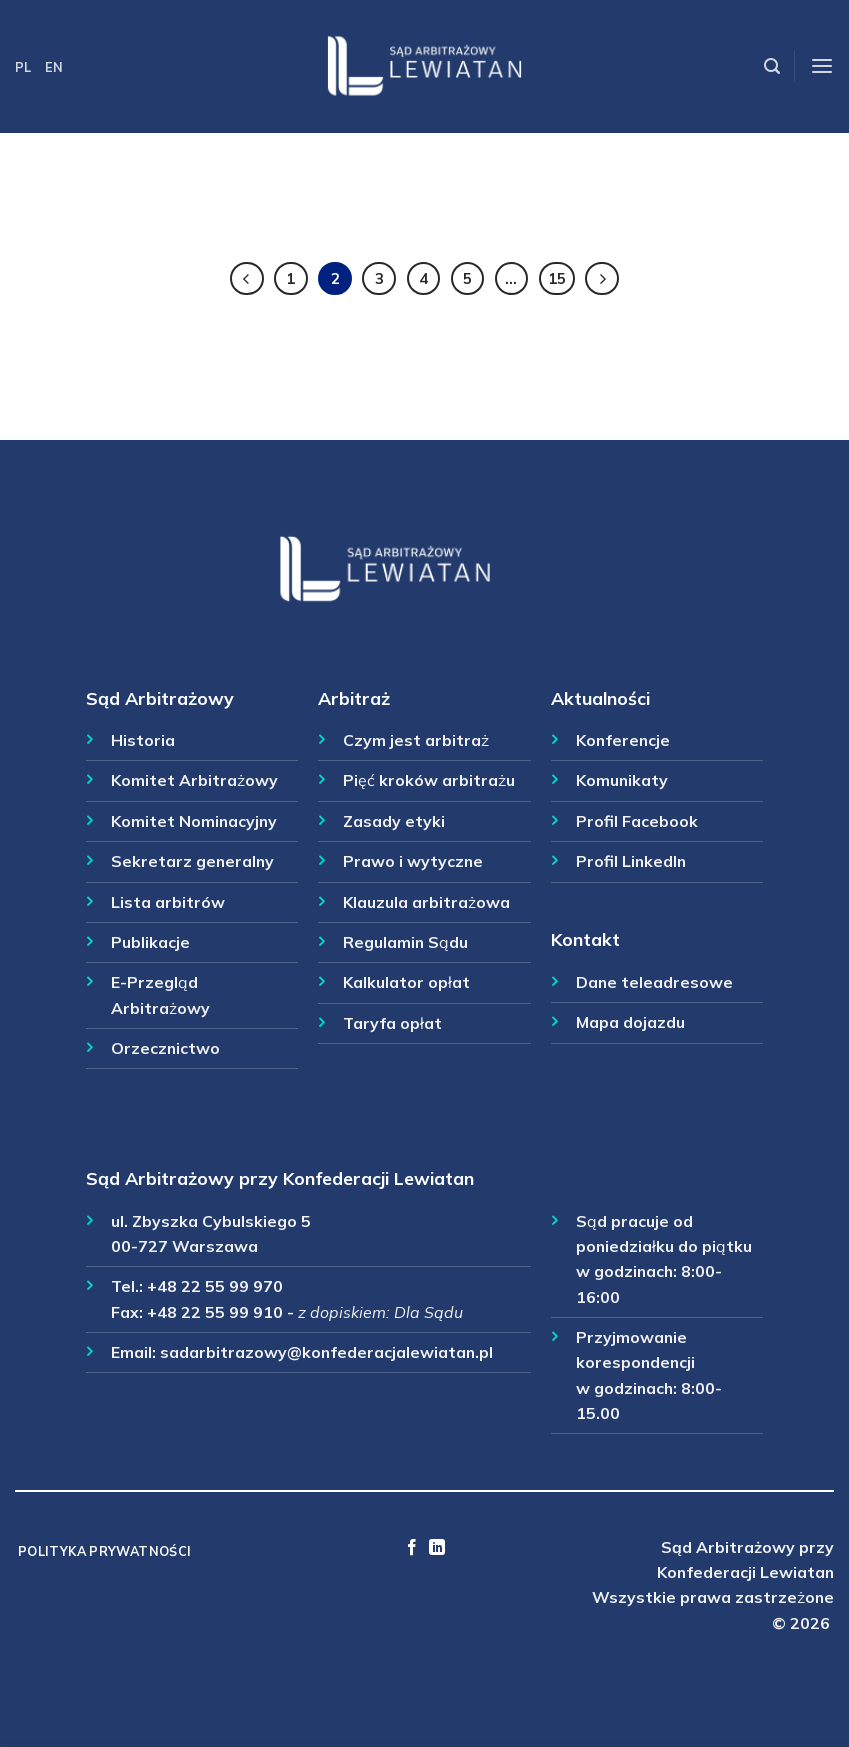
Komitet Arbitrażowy (194, 780)
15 (557, 278)
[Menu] (822, 66)
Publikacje (150, 942)
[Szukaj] (772, 66)
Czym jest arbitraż (416, 740)
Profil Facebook (637, 821)
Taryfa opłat (392, 1023)
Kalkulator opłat (406, 982)
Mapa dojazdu (630, 1022)
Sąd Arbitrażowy (160, 698)
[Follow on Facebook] (412, 1548)
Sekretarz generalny (192, 861)
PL (23, 67)
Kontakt (585, 939)
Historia (143, 740)
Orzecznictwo (165, 1048)
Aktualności (600, 698)
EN (54, 67)
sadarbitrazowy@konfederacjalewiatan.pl (326, 1352)
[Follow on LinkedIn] (437, 1548)
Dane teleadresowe (654, 982)
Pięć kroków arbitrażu (429, 780)
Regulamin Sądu (405, 942)
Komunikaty (622, 780)
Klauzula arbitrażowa (426, 902)
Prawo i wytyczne (413, 861)
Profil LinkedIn (631, 861)
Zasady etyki (394, 821)
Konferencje (623, 740)
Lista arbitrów (168, 902)
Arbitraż (354, 698)
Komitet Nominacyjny (194, 821)
